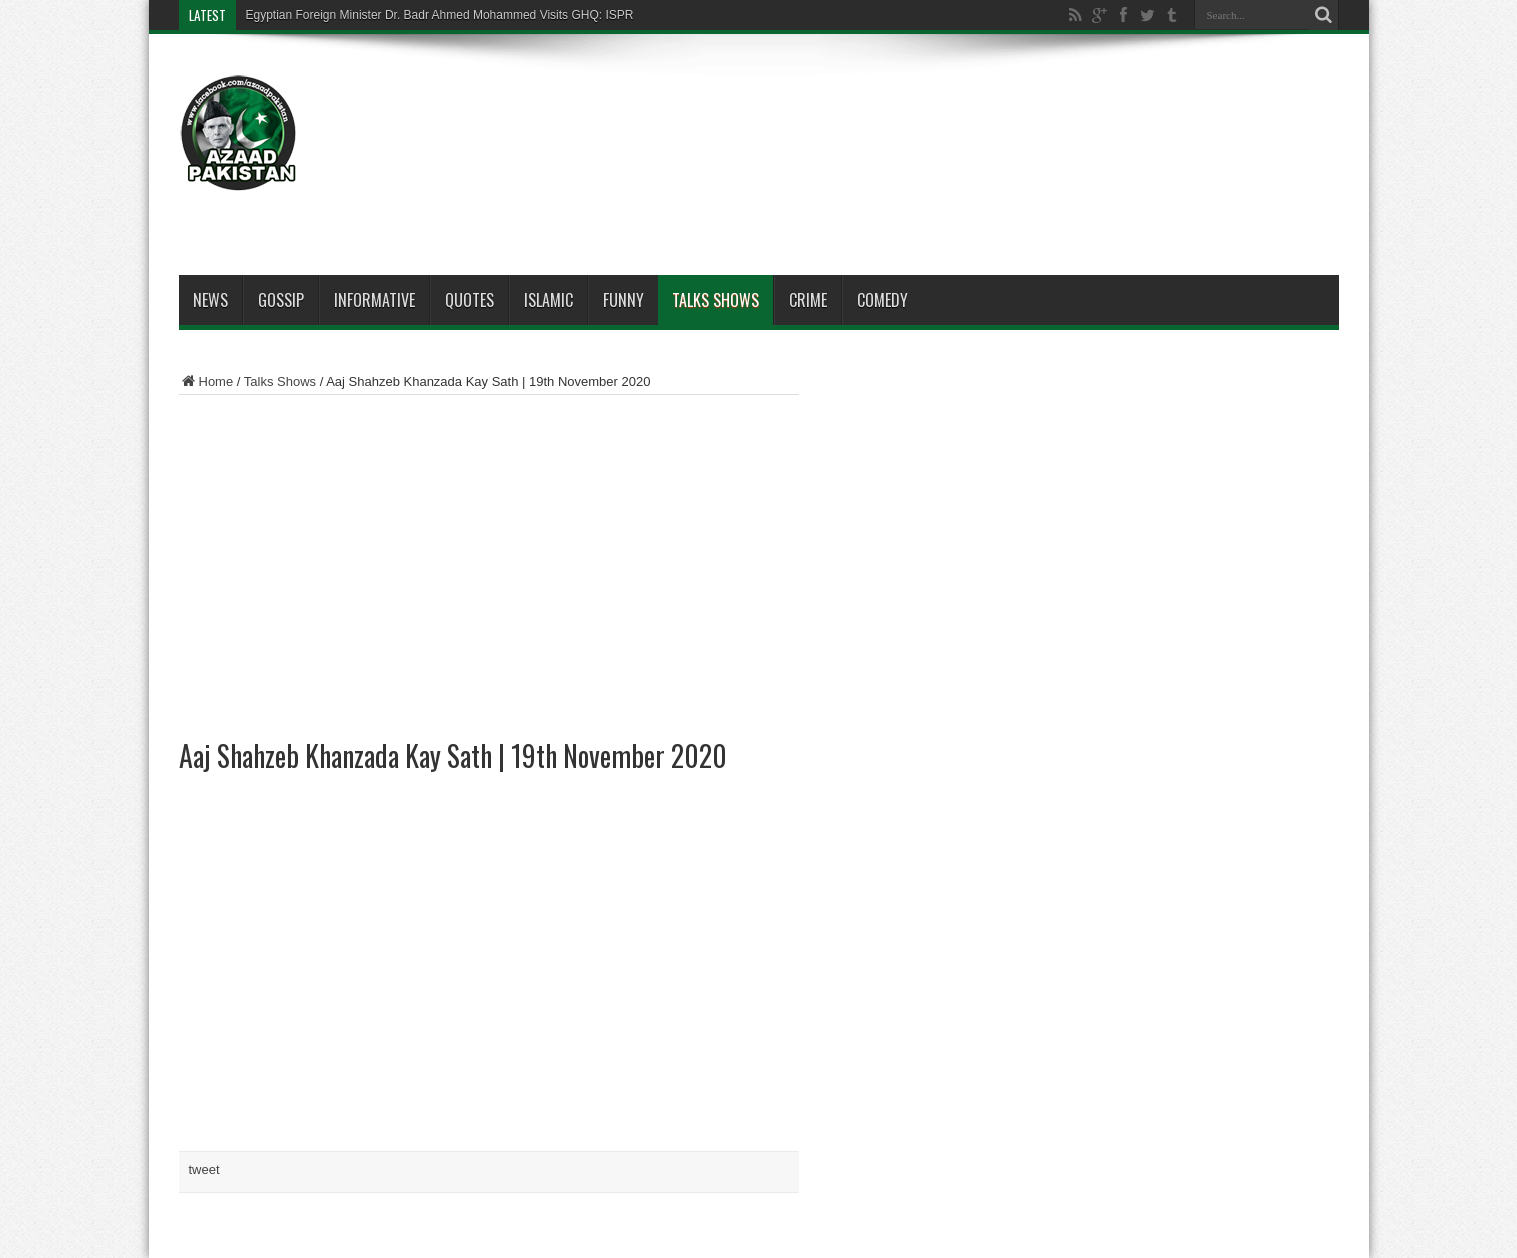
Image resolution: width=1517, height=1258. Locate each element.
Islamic (548, 300)
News (210, 300)
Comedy (882, 300)
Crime (808, 300)
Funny (623, 300)
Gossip (281, 300)
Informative (374, 300)
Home (206, 381)
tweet (204, 1169)
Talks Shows (715, 300)
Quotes (469, 300)
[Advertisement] (975, 112)
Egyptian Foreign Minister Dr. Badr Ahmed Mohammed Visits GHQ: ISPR (440, 15)
